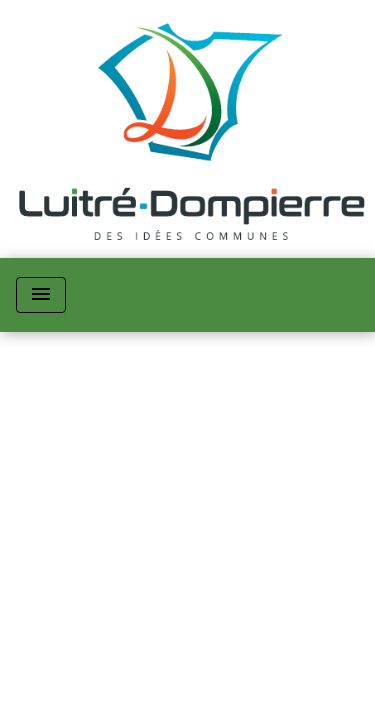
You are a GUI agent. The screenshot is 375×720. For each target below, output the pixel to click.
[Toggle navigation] (41, 295)
